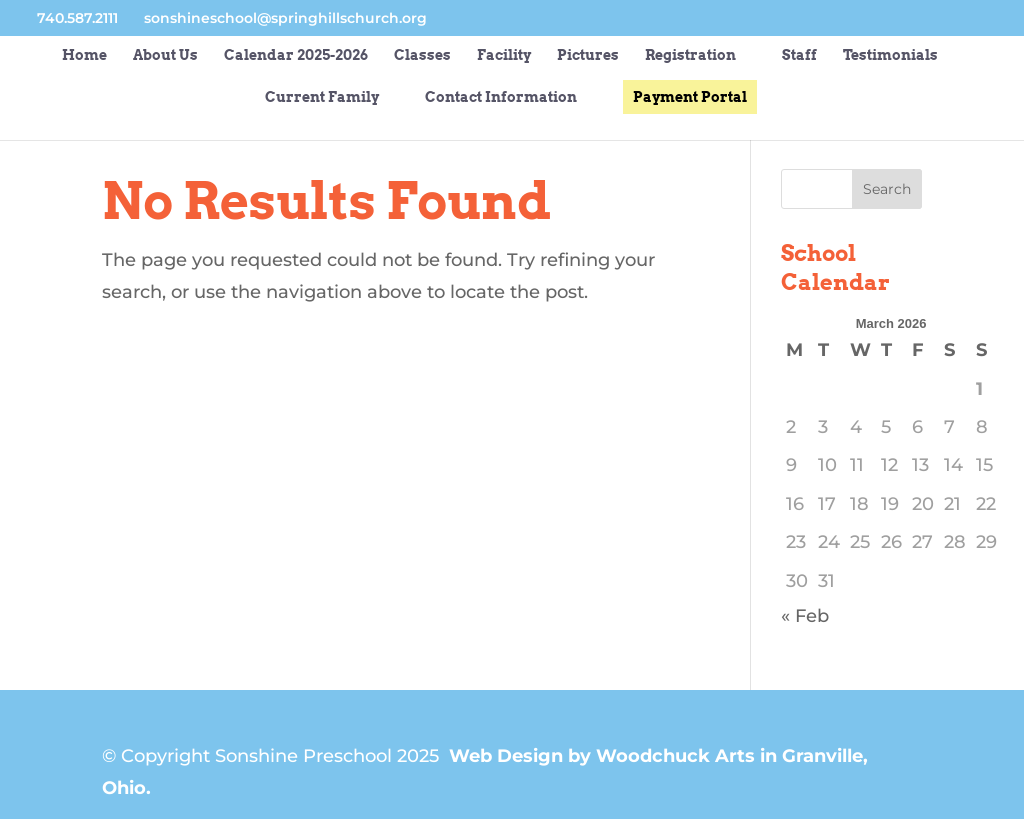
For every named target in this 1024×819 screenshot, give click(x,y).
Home (84, 55)
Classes (422, 55)
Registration (690, 55)
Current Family (322, 97)
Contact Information (501, 97)
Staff (799, 55)
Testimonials (890, 55)
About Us (165, 55)
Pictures (588, 55)
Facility (504, 55)
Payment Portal (690, 97)
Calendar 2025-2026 (296, 55)
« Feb (805, 616)
